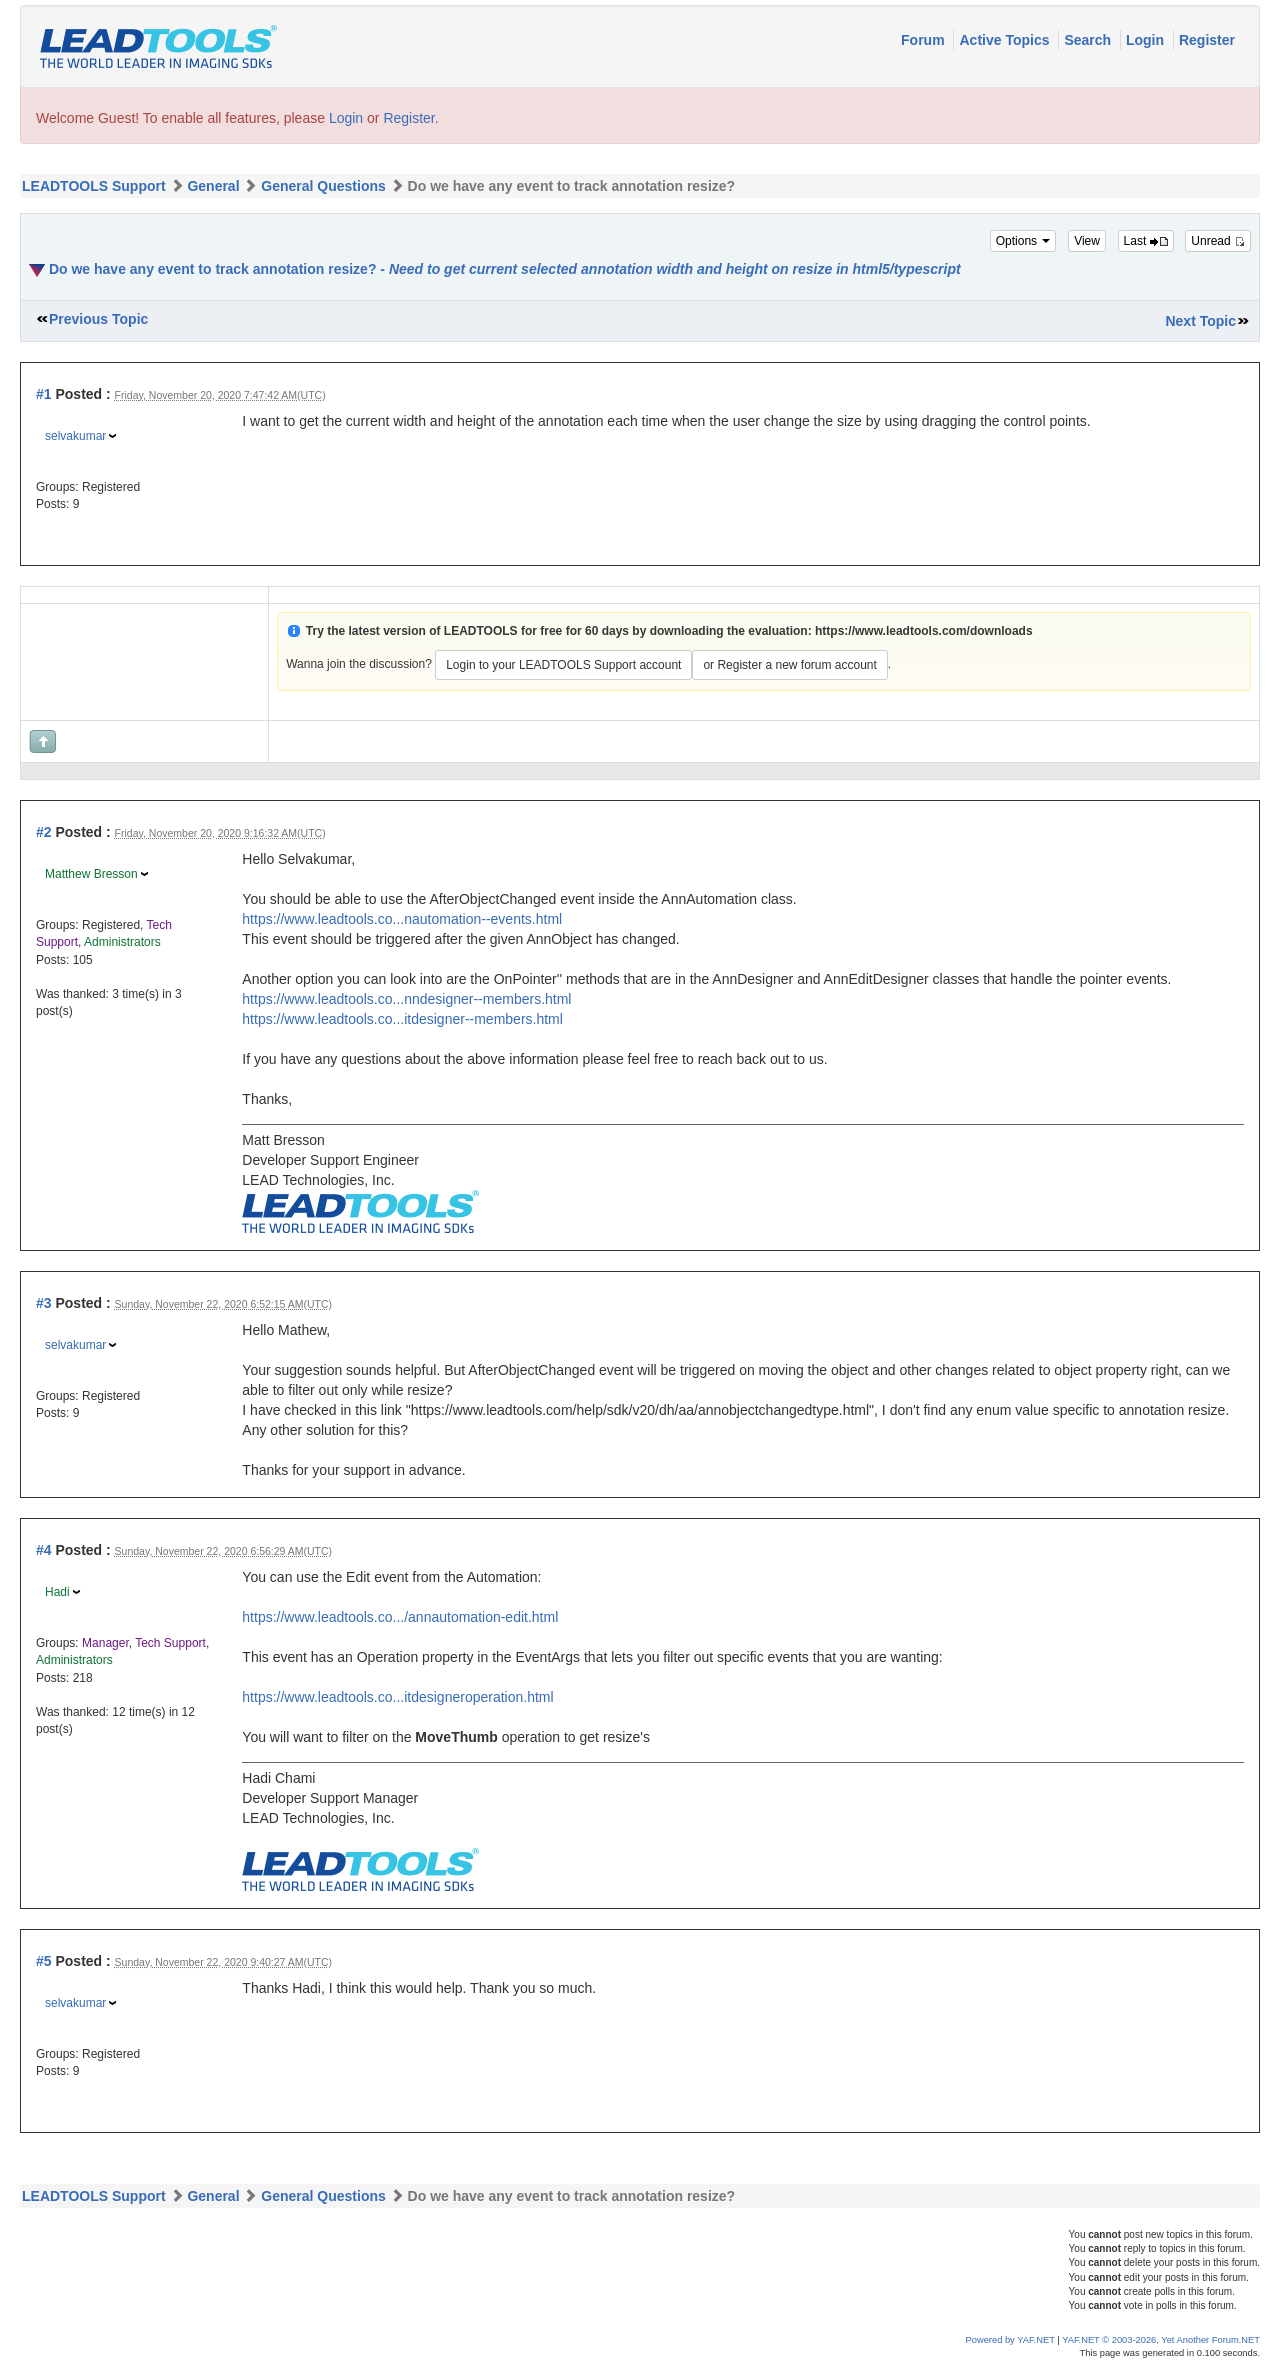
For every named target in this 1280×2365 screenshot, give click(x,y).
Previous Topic (98, 319)
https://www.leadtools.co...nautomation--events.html (402, 919)
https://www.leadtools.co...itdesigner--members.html (402, 1019)
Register (1207, 40)
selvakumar (75, 436)
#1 (44, 394)
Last (1146, 241)
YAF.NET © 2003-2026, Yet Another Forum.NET (1161, 2340)
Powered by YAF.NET (1010, 2340)
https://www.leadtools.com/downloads (924, 631)
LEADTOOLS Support (94, 186)
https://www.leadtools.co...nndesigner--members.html (406, 999)
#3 (44, 1303)
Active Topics (1006, 40)
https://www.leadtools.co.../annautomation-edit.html (400, 1617)
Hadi (57, 1592)
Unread (1218, 241)
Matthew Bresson (91, 874)
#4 (44, 1550)
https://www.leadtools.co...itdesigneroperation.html (397, 1697)
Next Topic (1200, 321)
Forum (924, 40)
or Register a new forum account (789, 665)
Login (1147, 40)
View (1087, 241)
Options (1023, 241)
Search (1089, 40)
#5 (44, 1961)
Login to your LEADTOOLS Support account (563, 665)
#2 (44, 832)
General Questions (323, 186)
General (213, 186)
